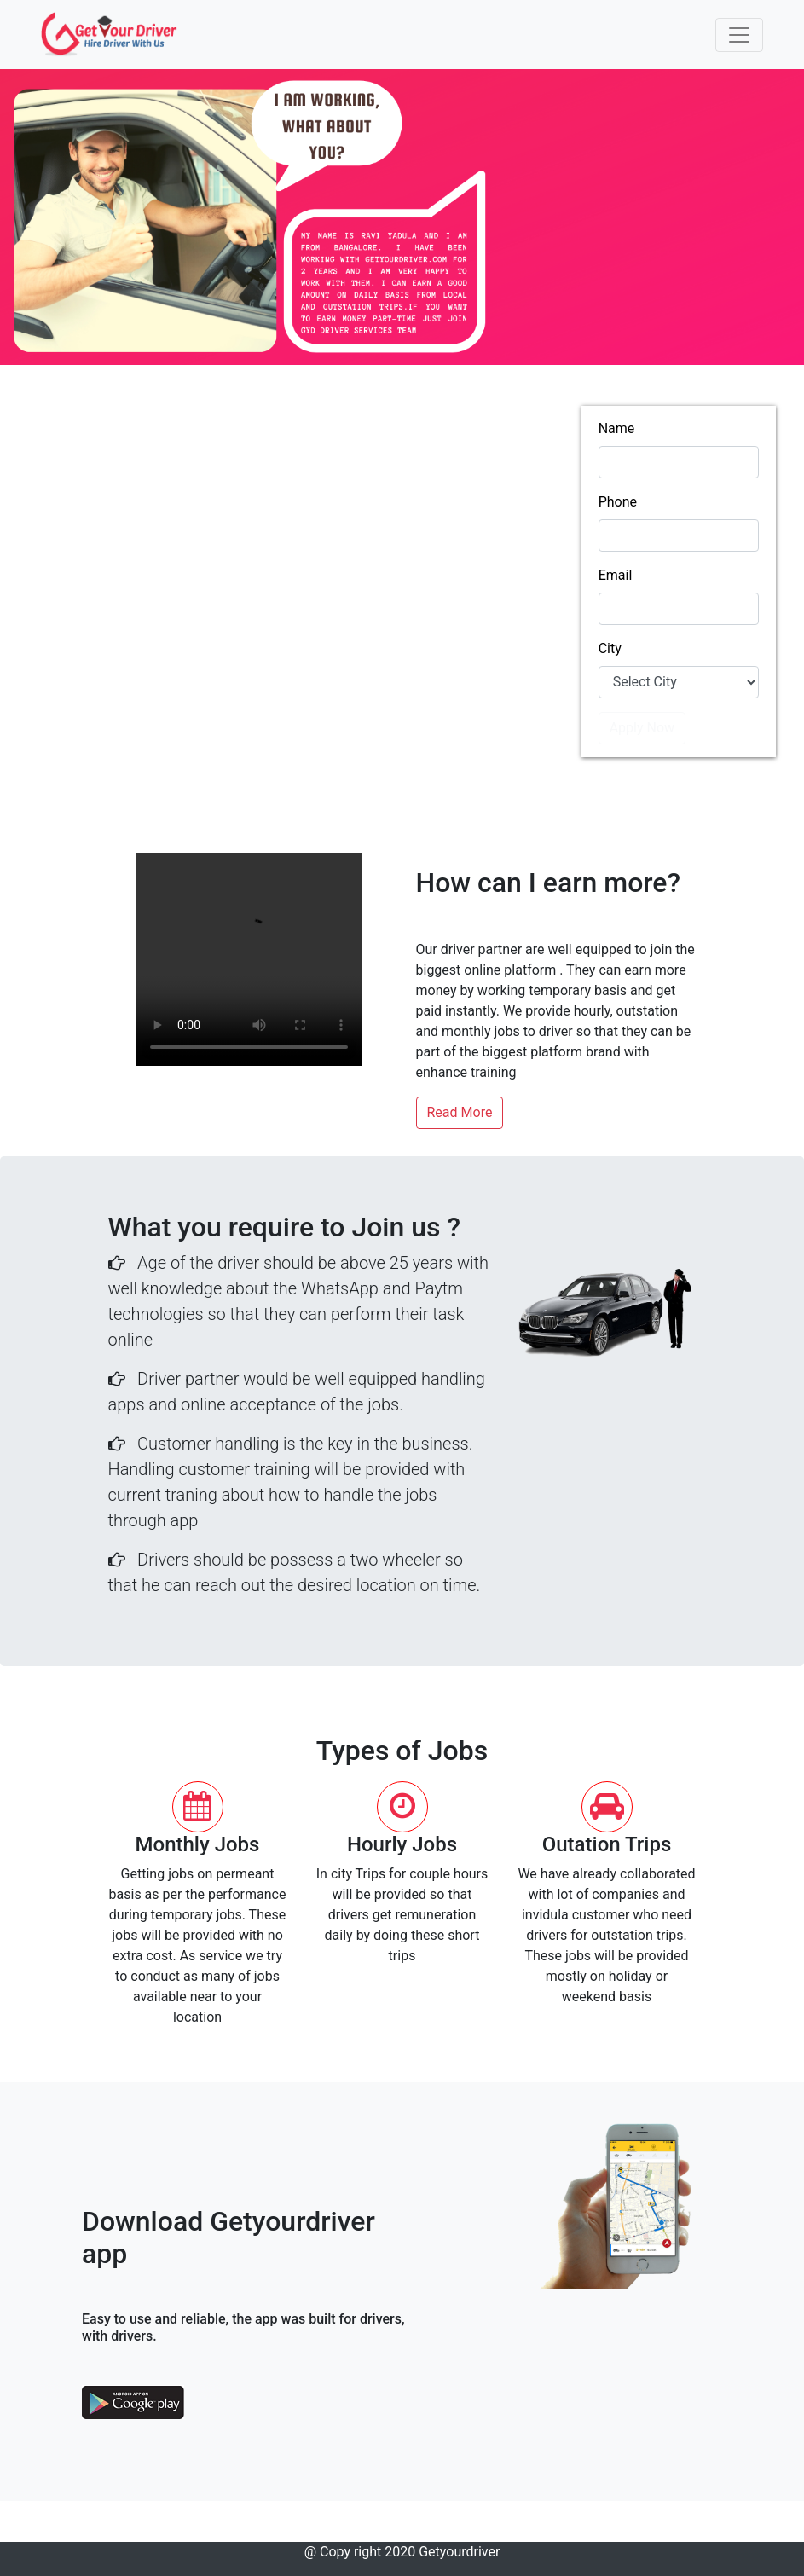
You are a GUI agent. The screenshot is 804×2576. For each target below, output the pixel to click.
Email (616, 575)
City (610, 648)
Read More (460, 1112)
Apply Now (642, 728)
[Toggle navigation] (739, 35)
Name (617, 428)
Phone (618, 502)
